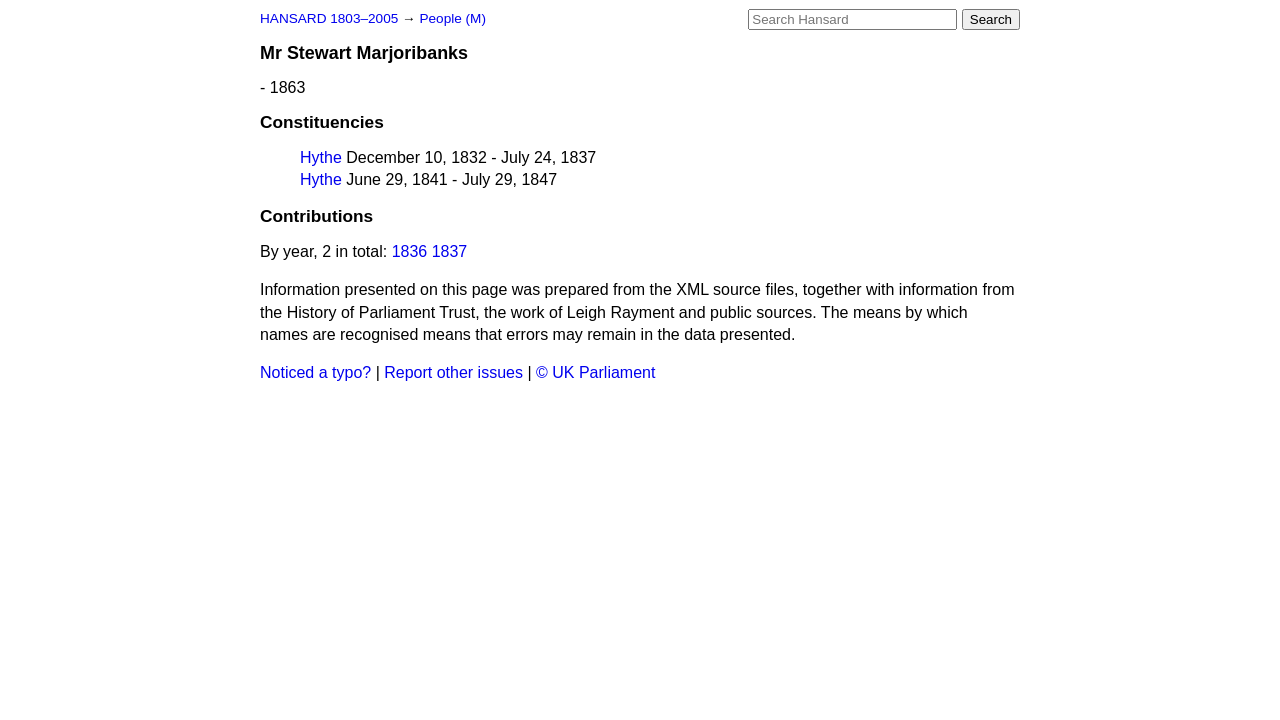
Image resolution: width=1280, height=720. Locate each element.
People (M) (452, 18)
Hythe (321, 157)
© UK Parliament (595, 372)
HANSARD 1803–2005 (329, 18)
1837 (450, 251)
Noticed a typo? (315, 372)
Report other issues (453, 372)
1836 (410, 251)
